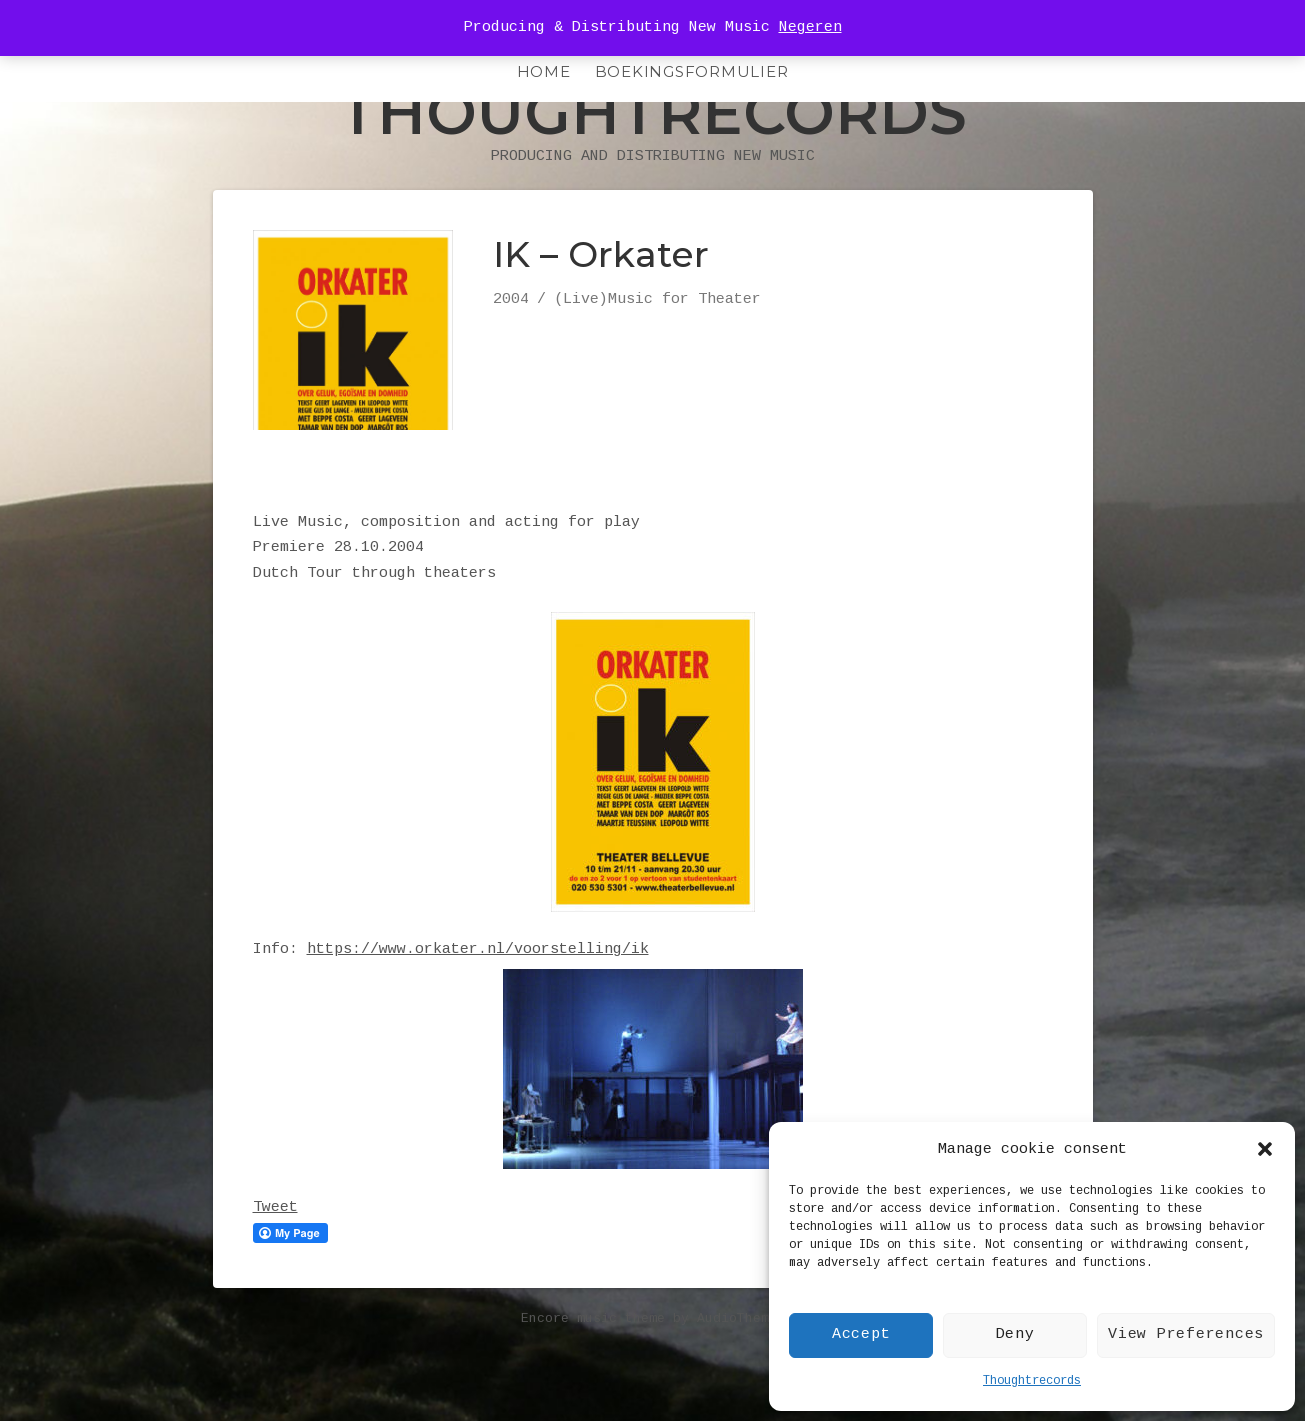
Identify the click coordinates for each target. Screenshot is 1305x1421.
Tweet (275, 1248)
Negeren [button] (810, 27)
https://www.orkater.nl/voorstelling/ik (478, 990)
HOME (544, 71)
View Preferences (1186, 1334)
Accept (861, 1334)
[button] (1265, 1149)
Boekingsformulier (692, 71)
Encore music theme (593, 1359)
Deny (1015, 1334)
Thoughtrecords (1032, 1381)
